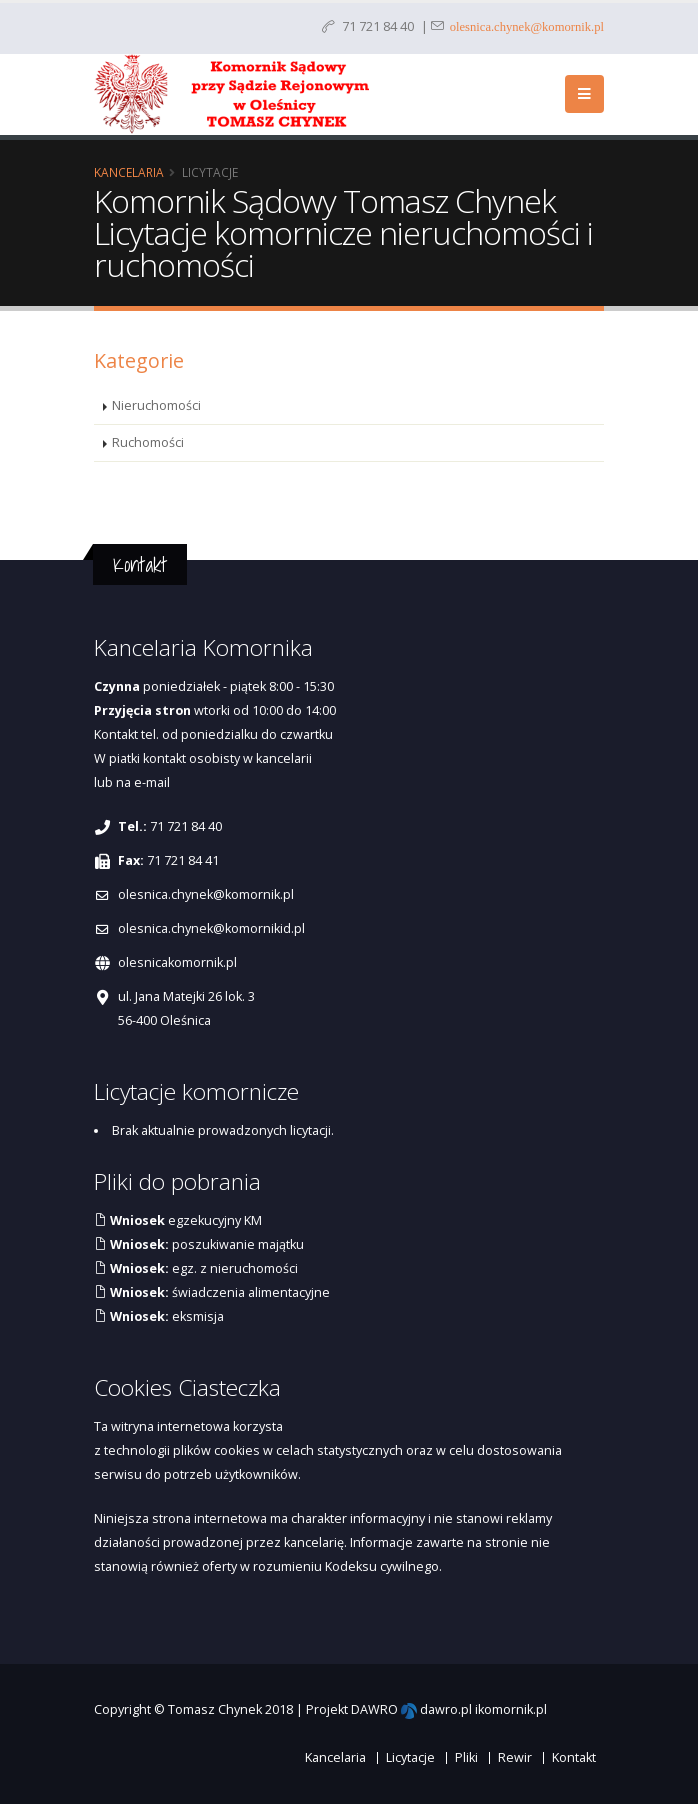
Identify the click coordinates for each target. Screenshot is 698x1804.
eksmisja (165, 1316)
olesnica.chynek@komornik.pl (524, 25)
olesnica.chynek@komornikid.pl (211, 928)
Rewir (515, 1757)
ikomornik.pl (511, 1709)
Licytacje (410, 1757)
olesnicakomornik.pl (177, 962)
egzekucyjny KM (184, 1220)
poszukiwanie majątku (205, 1244)
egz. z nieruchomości (202, 1268)
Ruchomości (148, 442)
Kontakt (574, 1757)
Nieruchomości (156, 405)
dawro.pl (446, 1709)
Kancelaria (129, 172)
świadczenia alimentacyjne (218, 1292)
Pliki (466, 1757)
